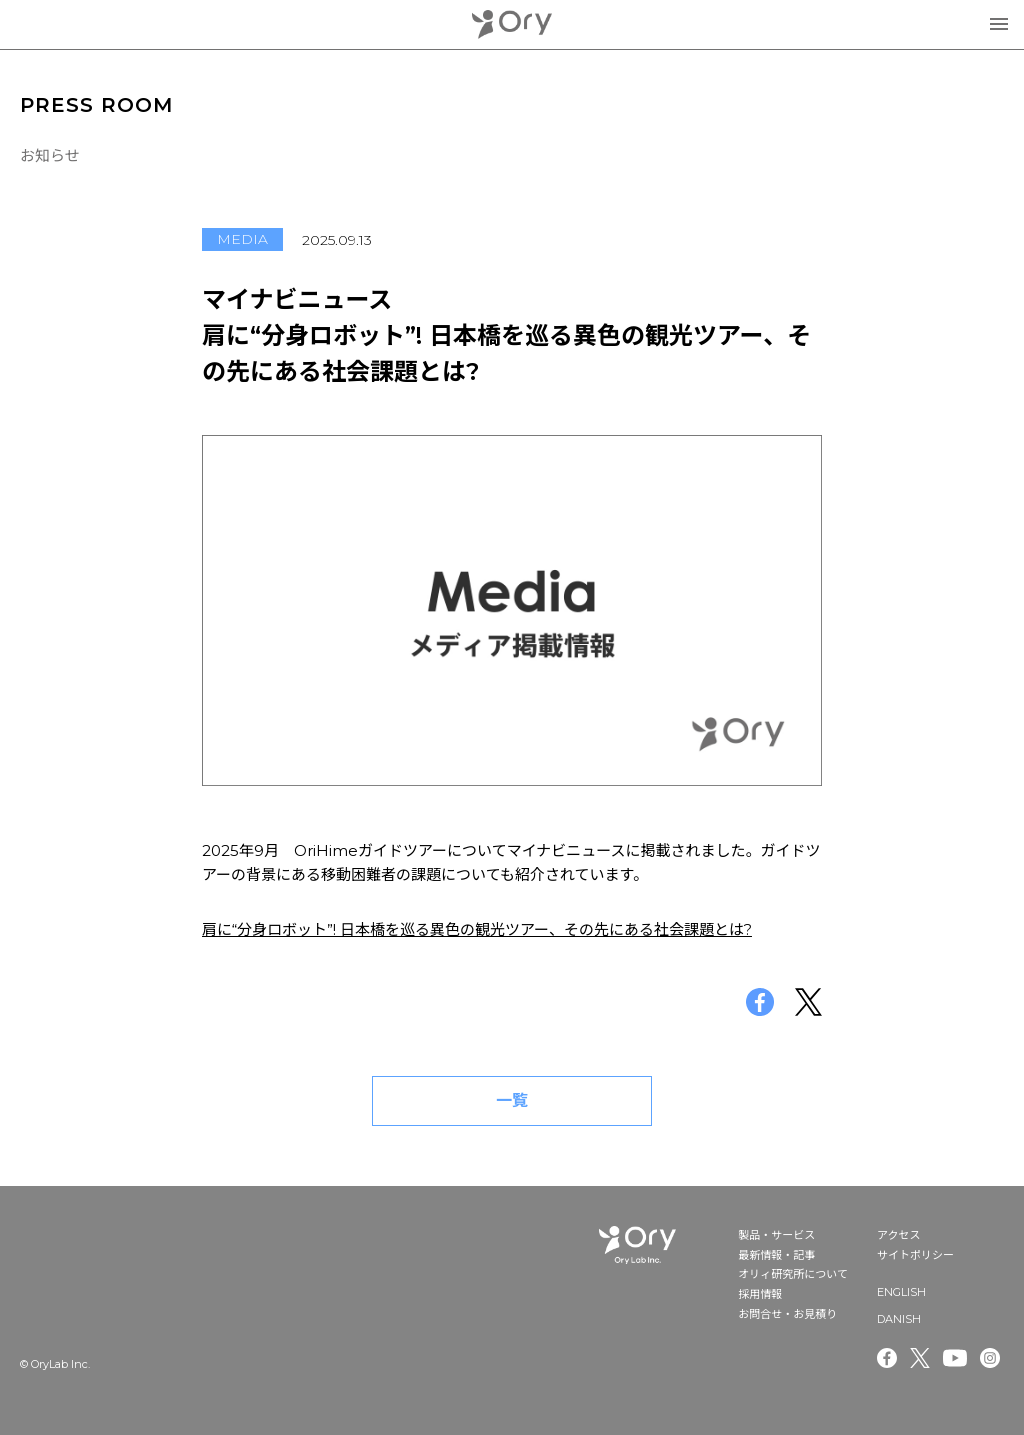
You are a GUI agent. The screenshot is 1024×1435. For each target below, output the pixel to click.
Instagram (992, 1358)
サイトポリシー (915, 1255)
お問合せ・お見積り (787, 1314)
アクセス (898, 1235)
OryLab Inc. (512, 24)
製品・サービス (776, 1235)
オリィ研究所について (793, 1274)
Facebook (887, 1358)
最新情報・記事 (776, 1255)
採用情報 (760, 1294)
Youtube (955, 1358)
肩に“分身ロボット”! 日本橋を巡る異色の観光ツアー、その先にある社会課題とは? (477, 929)
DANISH (899, 1319)
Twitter (920, 1358)
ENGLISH (901, 1292)
